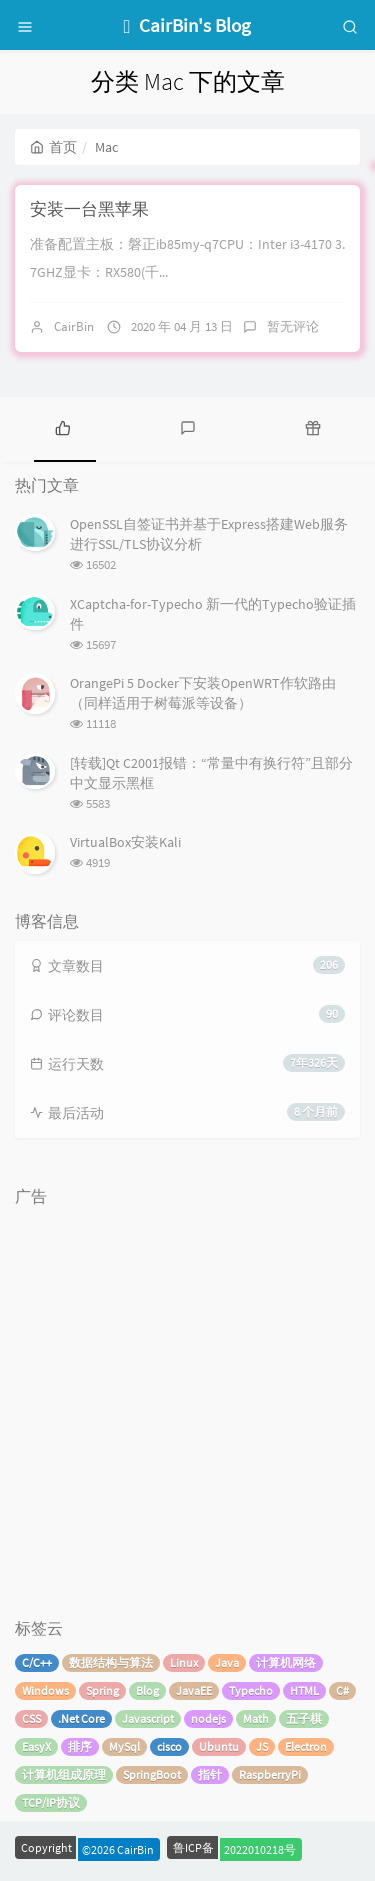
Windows (45, 1690)
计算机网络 (286, 1662)
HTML (304, 1690)
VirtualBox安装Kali (125, 842)
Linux (184, 1662)
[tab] (62, 427)
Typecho (251, 1690)
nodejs (208, 1718)
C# (342, 1690)
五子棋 (304, 1718)
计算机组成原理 (64, 1774)
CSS (31, 1718)
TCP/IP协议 (51, 1802)
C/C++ (37, 1662)
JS (262, 1746)
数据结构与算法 (111, 1662)
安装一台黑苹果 (89, 209)
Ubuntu (219, 1746)
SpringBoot (152, 1774)
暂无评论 (293, 326)
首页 (53, 147)
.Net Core (81, 1718)
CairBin (74, 326)
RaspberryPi (270, 1774)
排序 (80, 1746)
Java (227, 1662)
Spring (102, 1690)
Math (256, 1718)
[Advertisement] (187, 1402)
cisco (169, 1746)
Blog (147, 1690)
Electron (306, 1746)
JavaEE (194, 1690)
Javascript (148, 1718)
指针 (210, 1774)
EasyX (36, 1746)
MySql (124, 1746)
